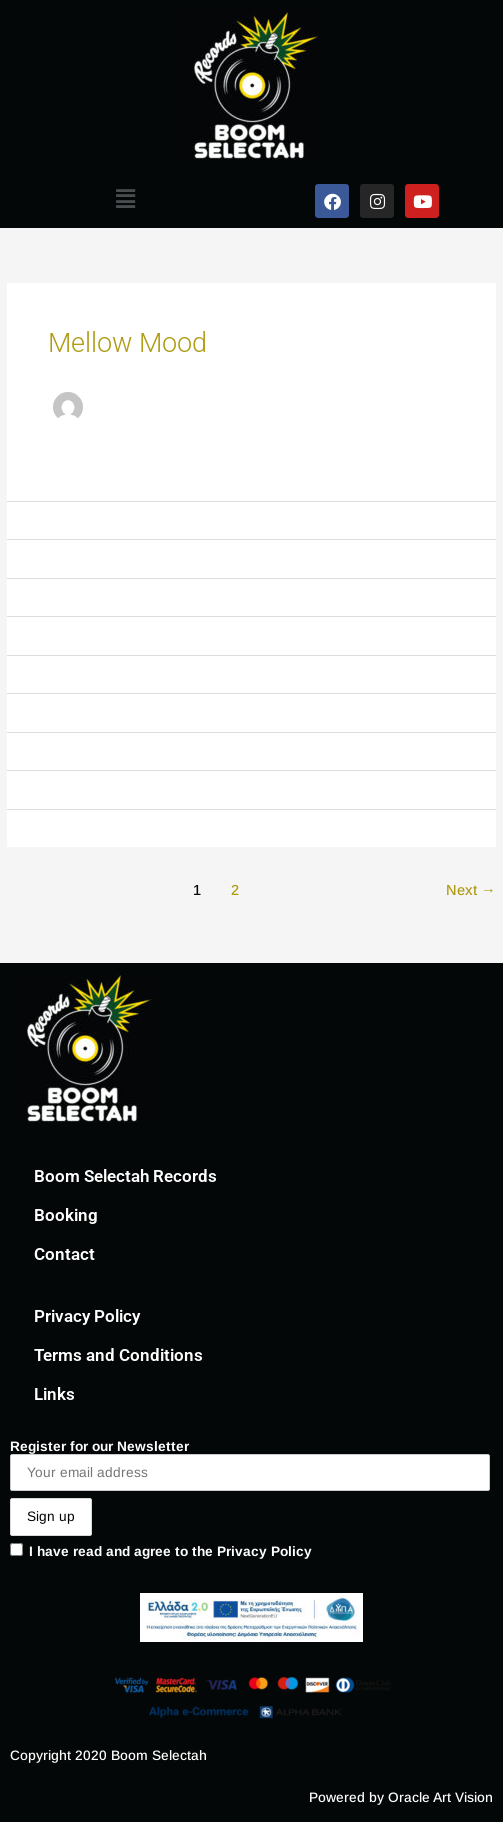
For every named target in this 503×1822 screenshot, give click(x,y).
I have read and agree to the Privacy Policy (161, 1551)
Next (471, 890)
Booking (66, 1215)
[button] (126, 199)
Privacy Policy (87, 1316)
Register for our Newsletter (250, 1465)
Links (54, 1394)
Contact (64, 1254)
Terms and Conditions (118, 1355)
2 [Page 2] (235, 890)
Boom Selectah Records (125, 1176)
